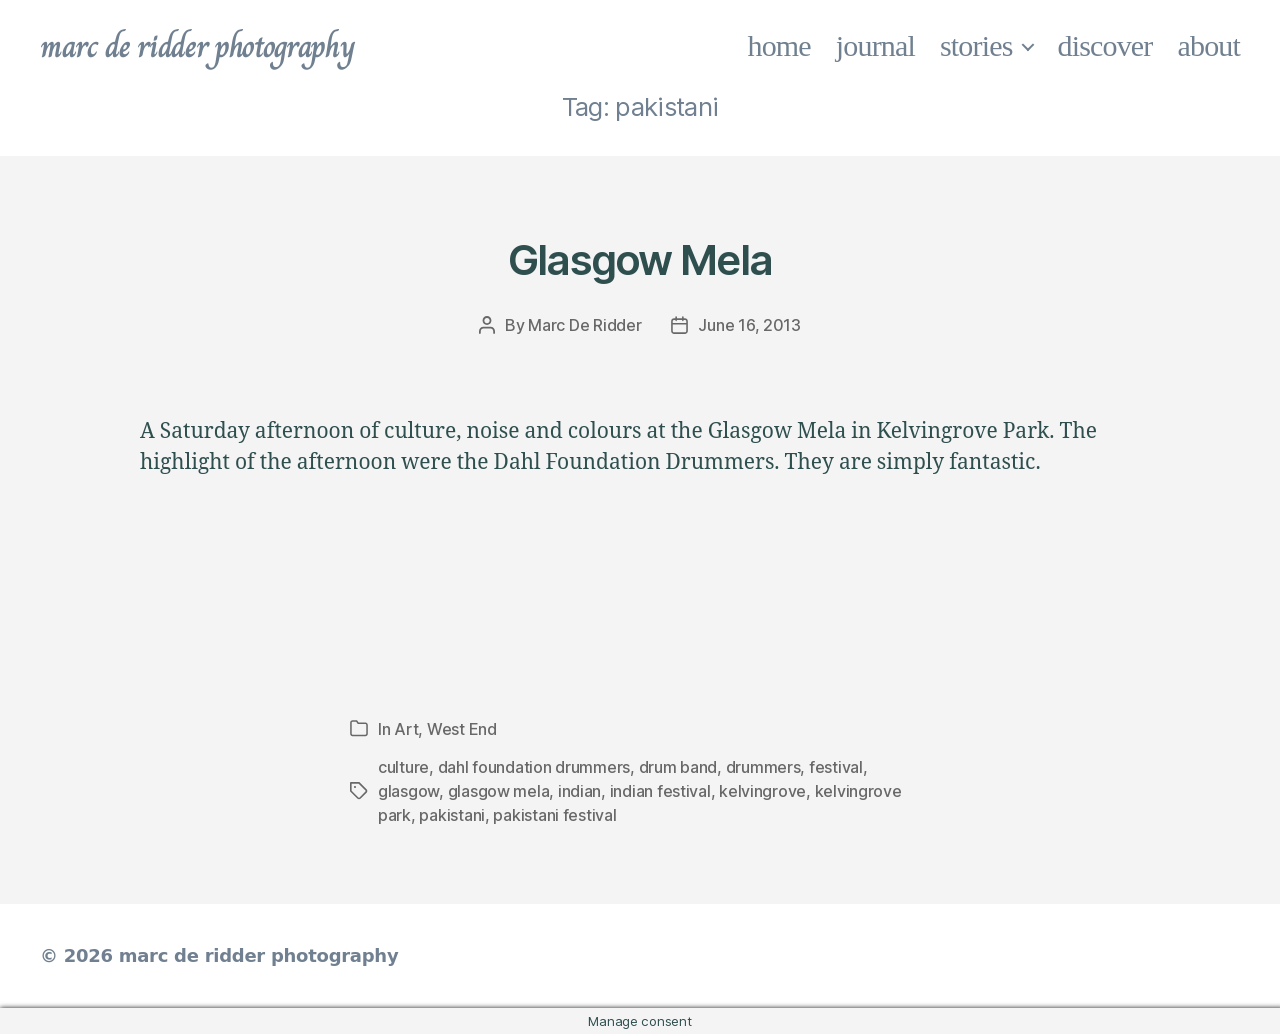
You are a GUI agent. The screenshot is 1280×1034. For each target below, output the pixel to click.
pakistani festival (554, 815)
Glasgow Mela (640, 259)
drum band (678, 767)
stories (976, 45)
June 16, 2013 (749, 325)
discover (1105, 45)
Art (406, 729)
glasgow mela (499, 791)
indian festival (660, 791)
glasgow (408, 791)
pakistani (452, 815)
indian (579, 791)
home (779, 45)
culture (403, 767)
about (1209, 45)
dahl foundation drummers (534, 767)
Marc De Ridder (584, 325)
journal (875, 45)
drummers (763, 767)
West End (462, 729)
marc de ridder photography (197, 46)
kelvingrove (762, 791)
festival (836, 767)
